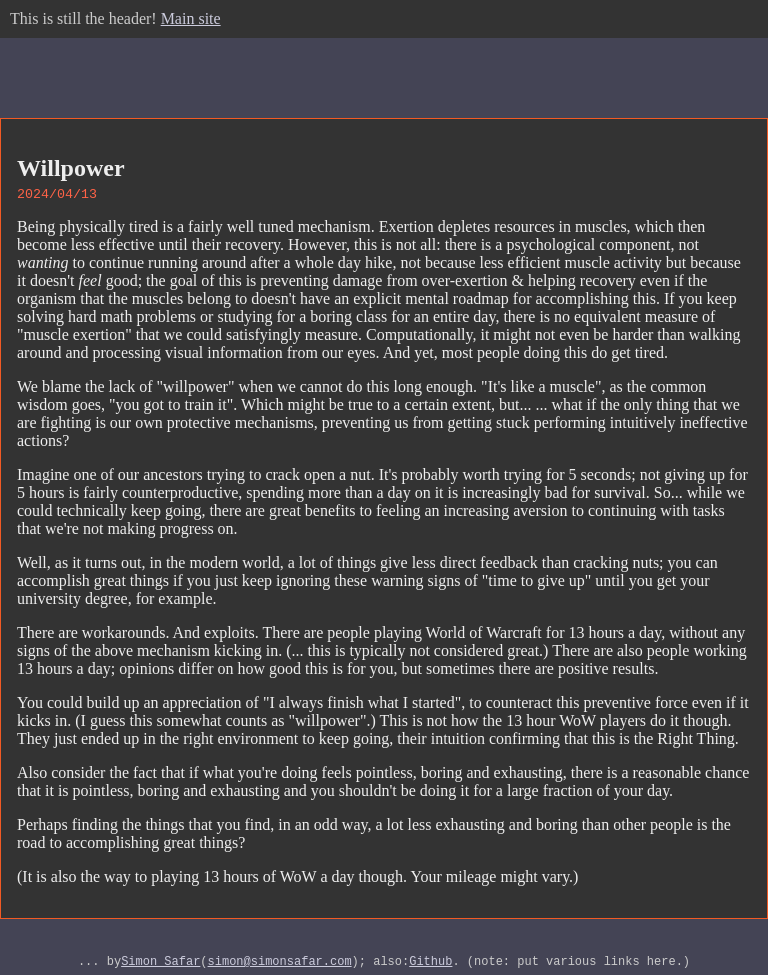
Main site (191, 18)
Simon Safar (160, 966)
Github (430, 966)
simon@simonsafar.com (280, 966)
